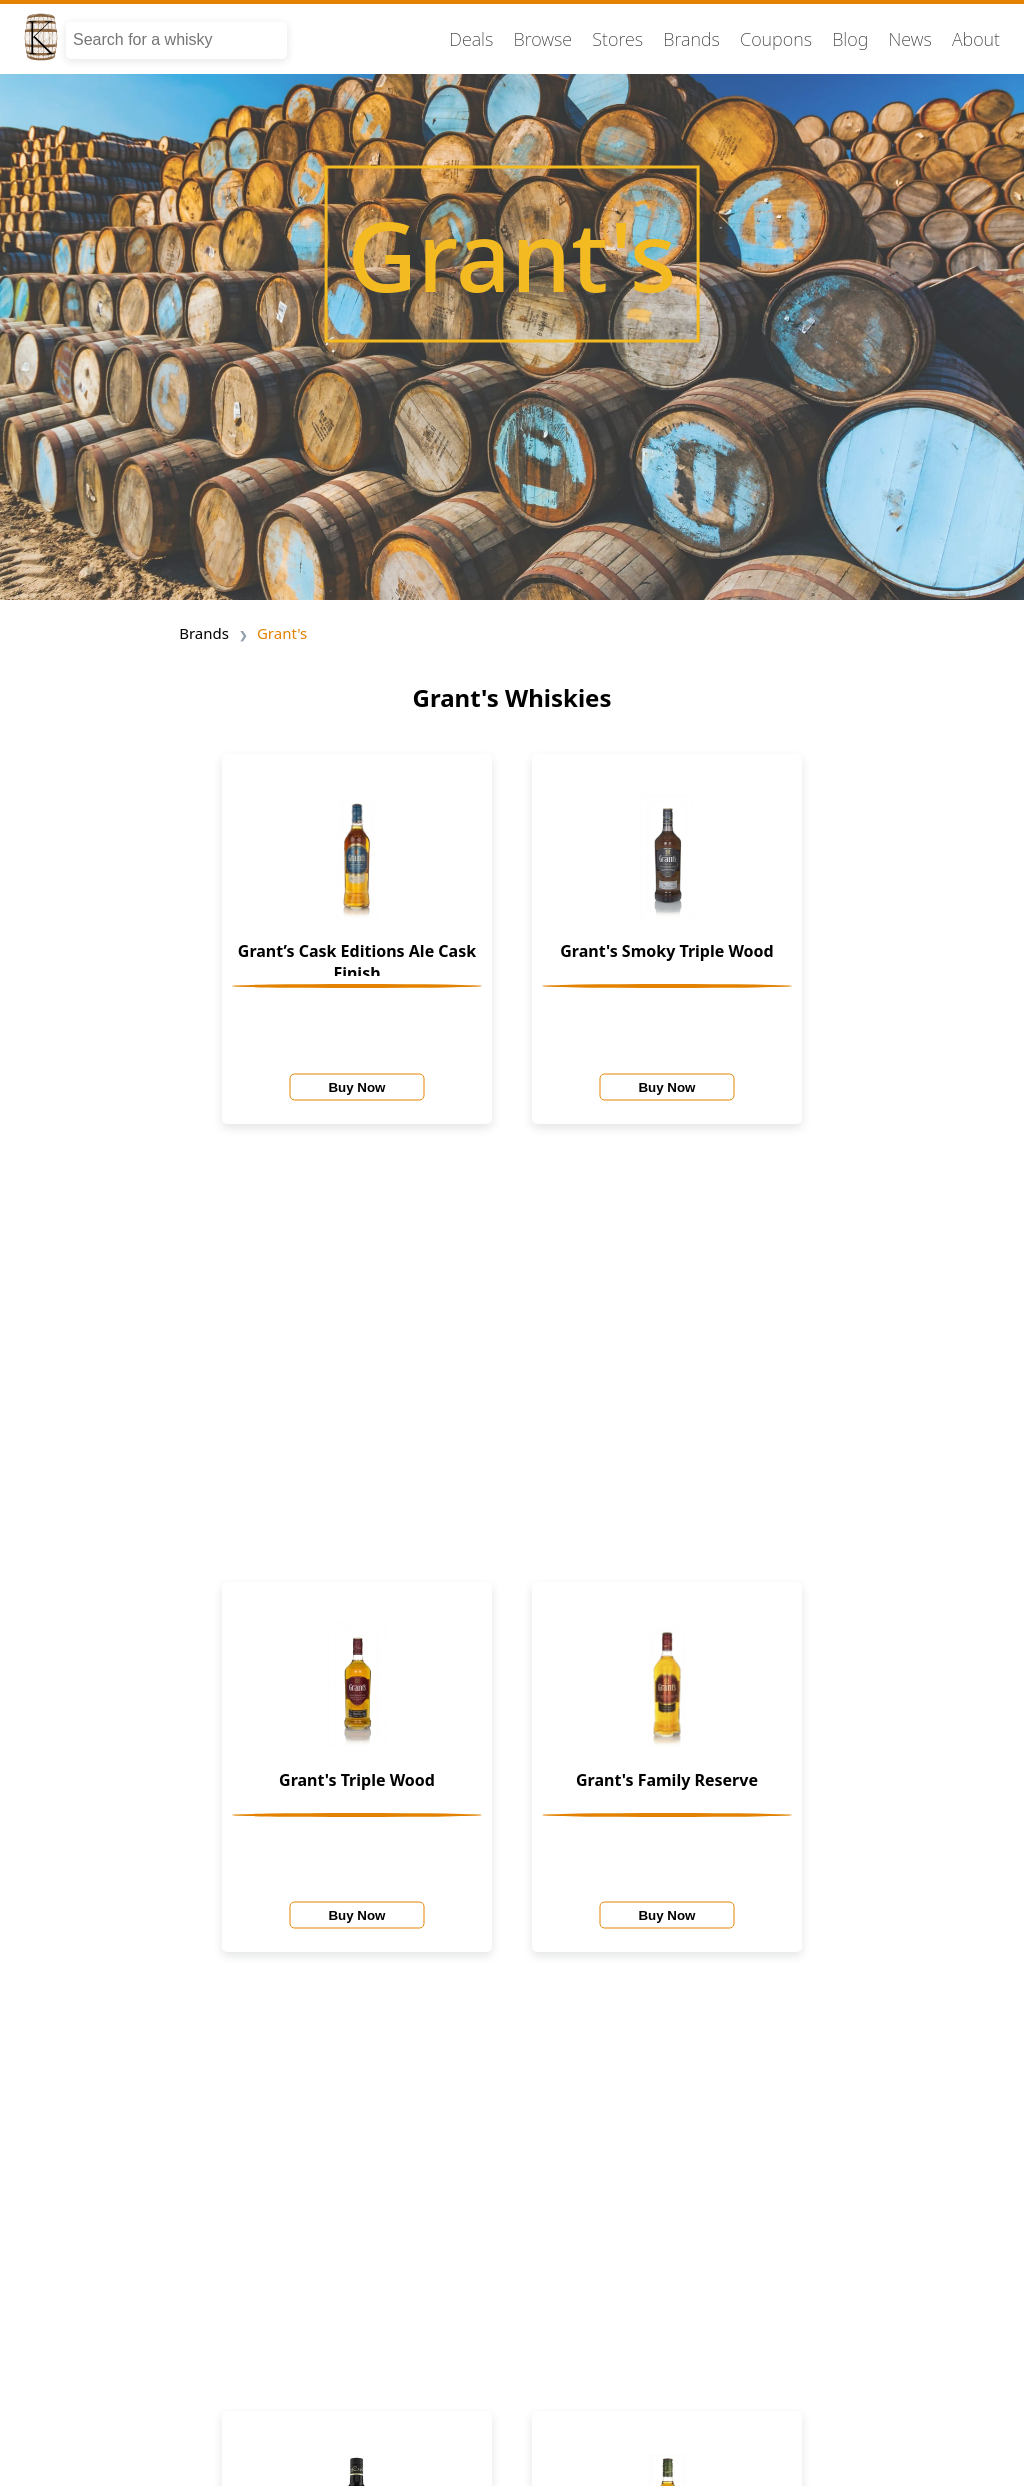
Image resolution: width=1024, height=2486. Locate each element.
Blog (850, 39)
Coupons (776, 39)
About (976, 39)
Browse (543, 39)
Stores (617, 39)
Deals (471, 39)
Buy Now (356, 1086)
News (909, 39)
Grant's (282, 633)
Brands (691, 39)
